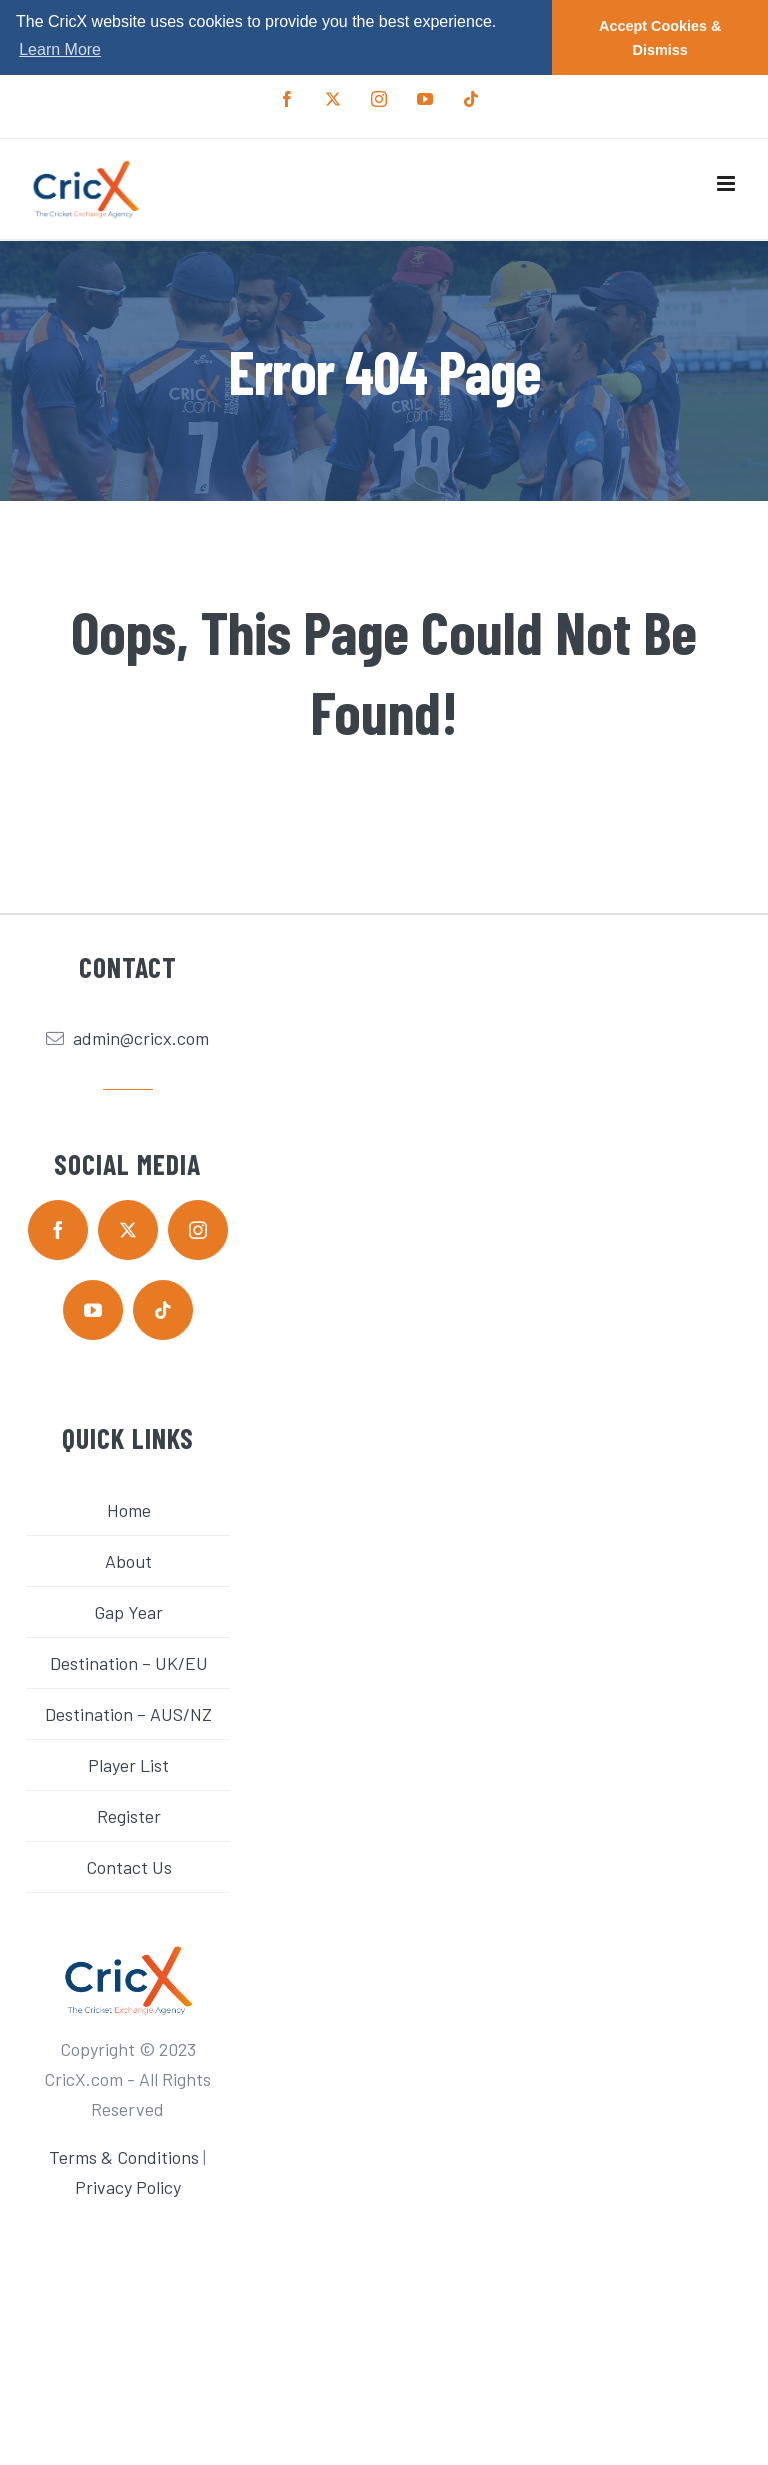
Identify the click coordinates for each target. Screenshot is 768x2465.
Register (129, 1815)
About (128, 1560)
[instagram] (198, 1229)
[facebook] (58, 1229)
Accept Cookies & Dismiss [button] (660, 38)
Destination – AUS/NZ (128, 1713)
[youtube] (93, 1309)
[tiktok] (163, 1309)
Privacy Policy (128, 2186)
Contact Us (129, 1866)
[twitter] (128, 1229)
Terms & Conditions (124, 2156)
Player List (128, 1764)
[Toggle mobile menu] (727, 182)
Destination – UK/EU (129, 1662)
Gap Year (128, 1611)
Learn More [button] (60, 49)
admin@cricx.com (141, 1038)
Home (129, 1509)
